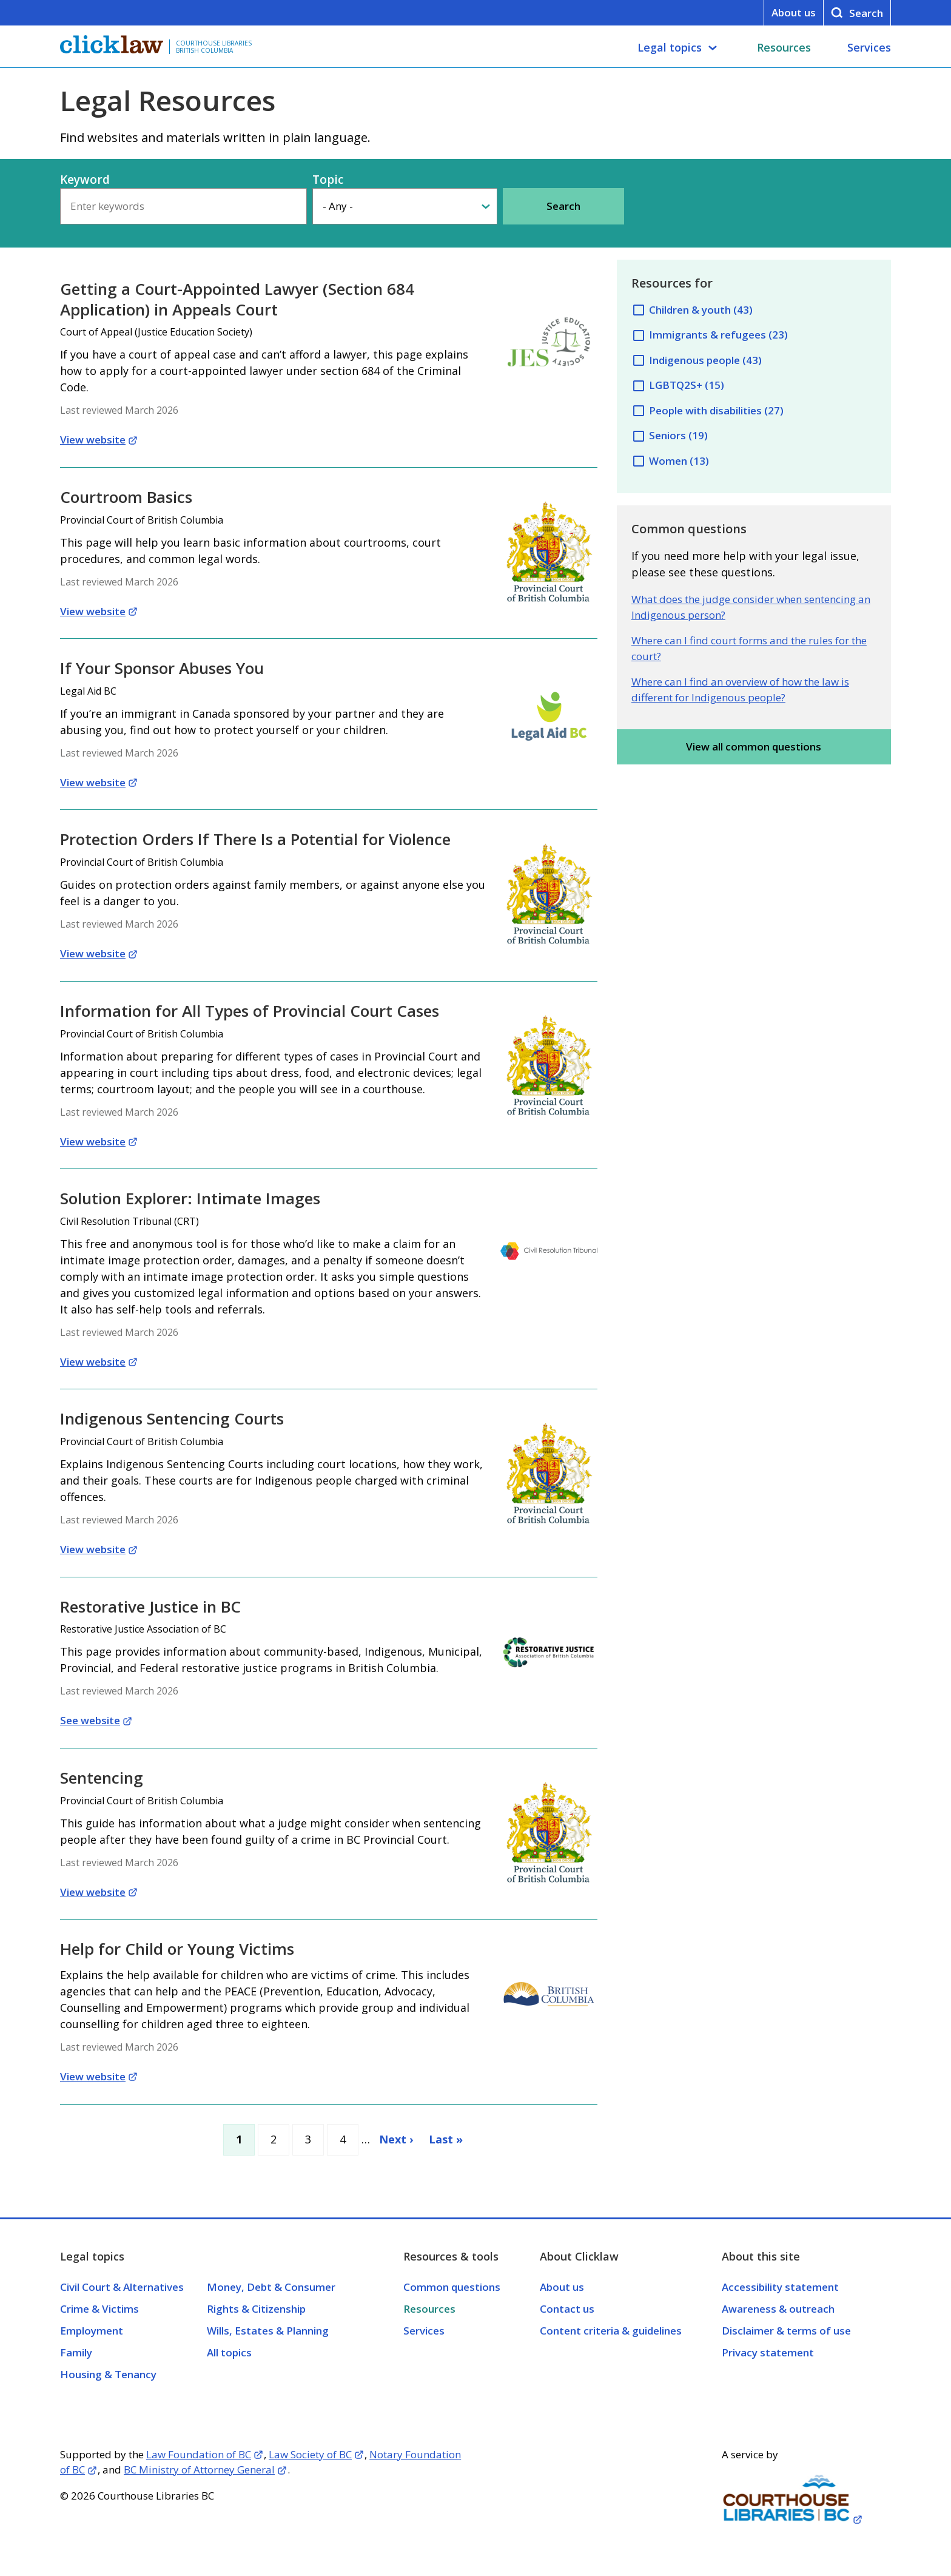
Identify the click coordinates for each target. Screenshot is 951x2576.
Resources (784, 47)
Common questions (451, 2287)
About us (793, 12)
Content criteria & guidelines (611, 2331)
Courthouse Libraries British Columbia (214, 47)
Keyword (85, 179)
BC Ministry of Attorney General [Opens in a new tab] (199, 2470)
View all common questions (753, 747)
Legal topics (669, 47)
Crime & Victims (99, 2309)
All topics (229, 2352)
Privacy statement (768, 2352)
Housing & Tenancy (108, 2374)
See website (90, 1720)
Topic (327, 179)
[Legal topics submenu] (713, 47)
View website (93, 440)
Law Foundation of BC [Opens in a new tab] (198, 2454)
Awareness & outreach (778, 2309)
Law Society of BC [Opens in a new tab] (310, 2454)
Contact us (567, 2309)
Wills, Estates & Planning (268, 2331)
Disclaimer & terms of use (786, 2331)
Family (76, 2352)
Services (869, 47)
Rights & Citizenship (256, 2309)
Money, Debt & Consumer (271, 2287)
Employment (91, 2331)
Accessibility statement (780, 2287)
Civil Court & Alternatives (122, 2287)
